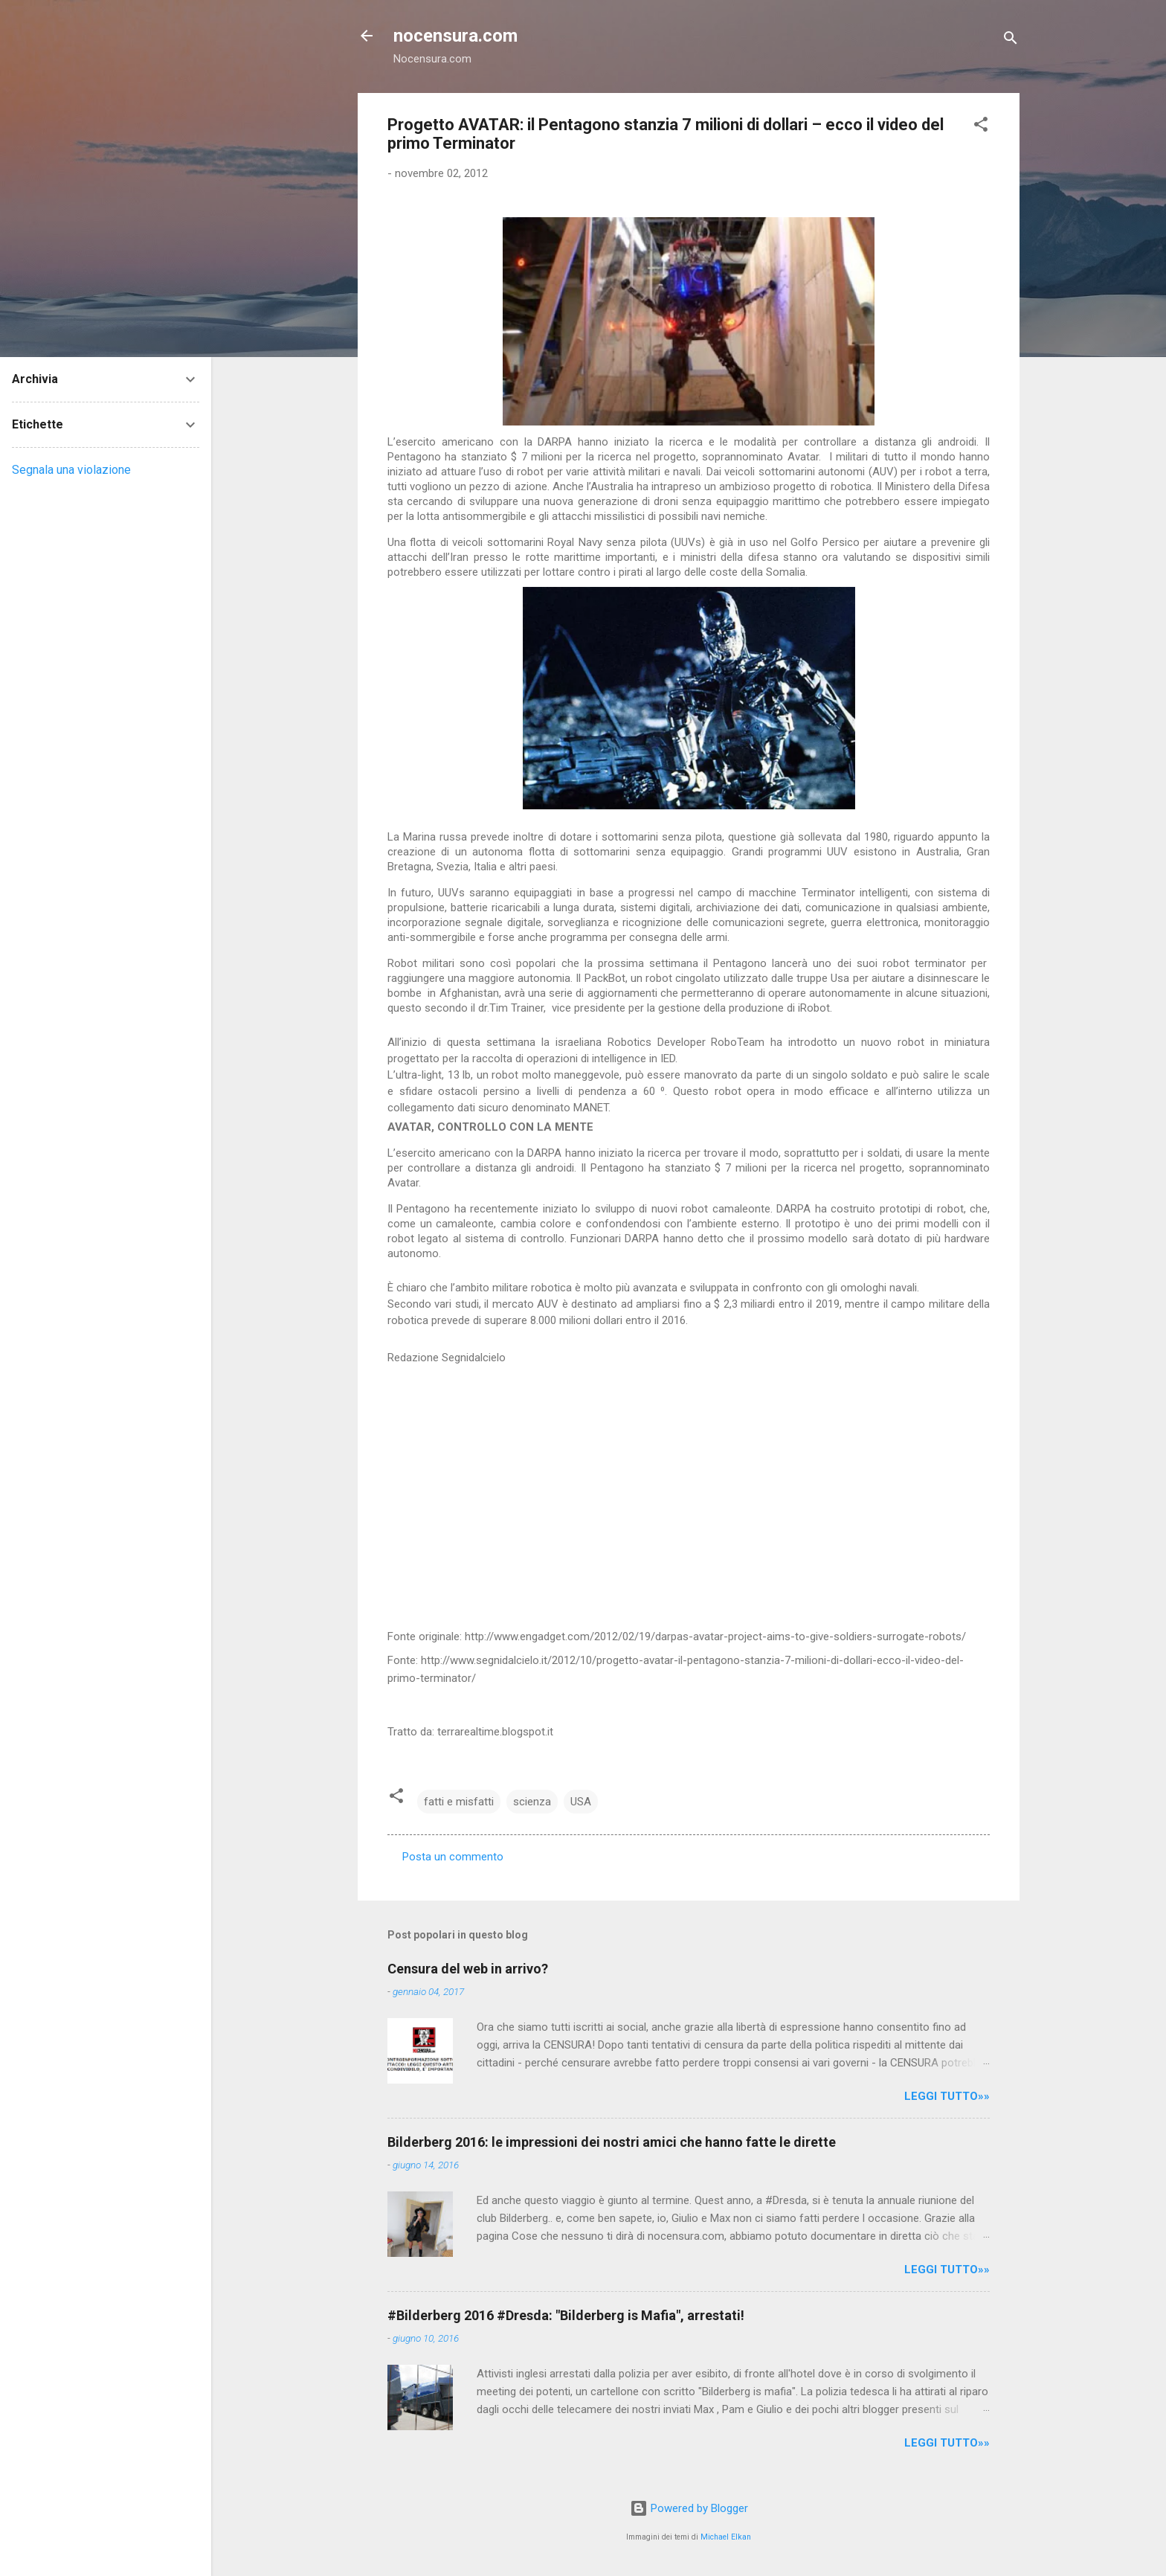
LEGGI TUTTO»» (947, 2096)
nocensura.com (455, 35)
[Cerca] (1011, 40)
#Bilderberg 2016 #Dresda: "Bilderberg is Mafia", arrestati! (565, 2315)
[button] (981, 126)
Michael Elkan (725, 2537)
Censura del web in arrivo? (467, 1968)
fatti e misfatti (459, 1801)
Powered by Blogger (689, 2508)
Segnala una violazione (71, 470)
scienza (532, 1801)
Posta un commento (452, 1856)
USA (580, 1801)
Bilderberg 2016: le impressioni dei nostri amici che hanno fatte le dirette (611, 2142)
